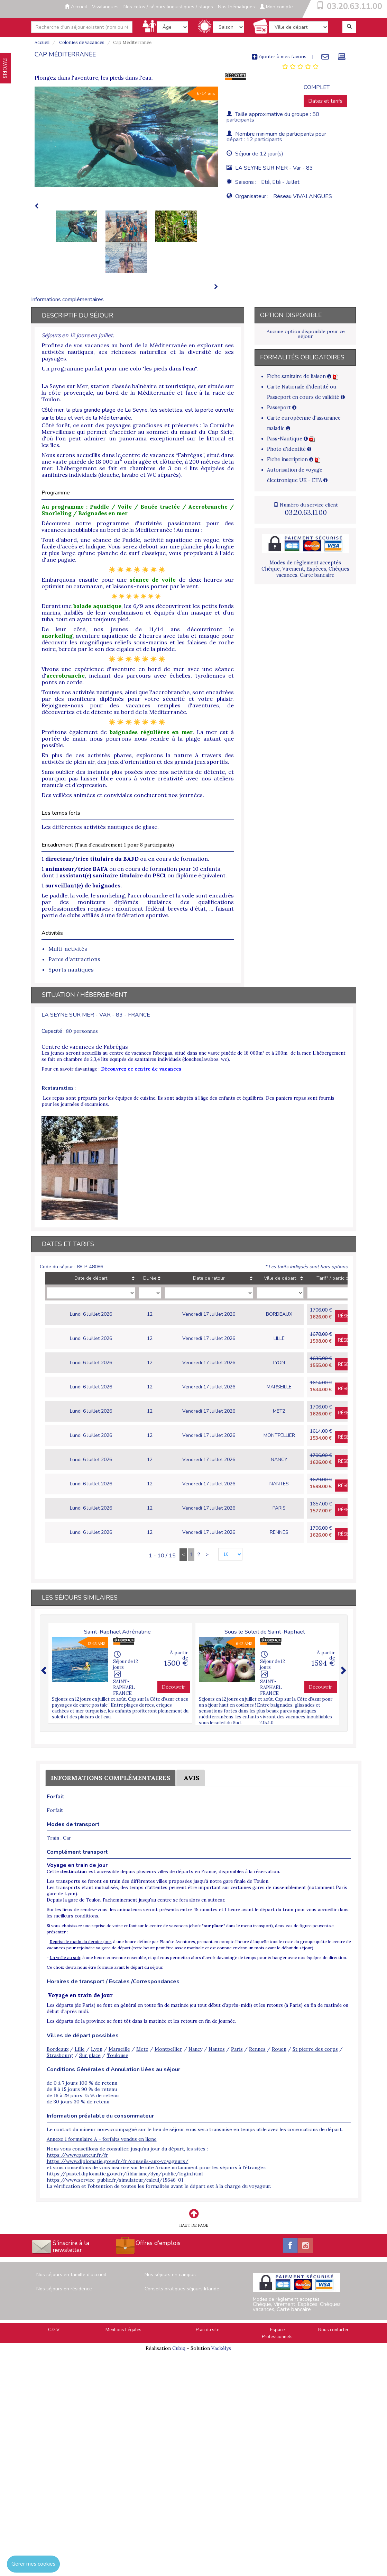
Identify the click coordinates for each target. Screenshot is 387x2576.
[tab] (300, 67)
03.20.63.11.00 (354, 6)
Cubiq (178, 2348)
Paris (237, 2049)
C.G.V (53, 2330)
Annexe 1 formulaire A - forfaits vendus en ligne (102, 2139)
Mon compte (276, 6)
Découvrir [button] (173, 1687)
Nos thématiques (236, 6)
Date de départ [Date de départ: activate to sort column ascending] (90, 1278)
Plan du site (207, 2330)
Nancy (195, 2049)
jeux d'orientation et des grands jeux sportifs (168, 761)
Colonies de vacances (81, 42)
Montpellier (168, 2049)
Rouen (279, 2049)
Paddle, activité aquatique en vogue (170, 539)
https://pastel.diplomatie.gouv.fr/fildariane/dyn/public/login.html (125, 2174)
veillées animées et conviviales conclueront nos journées (128, 794)
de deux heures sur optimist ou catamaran (138, 583)
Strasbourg (60, 2055)
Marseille (119, 2049)
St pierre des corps (315, 2049)
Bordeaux (57, 2049)
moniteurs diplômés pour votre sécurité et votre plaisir (150, 698)
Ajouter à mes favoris (279, 56)
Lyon (96, 2049)
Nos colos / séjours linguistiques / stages (168, 6)
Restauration (57, 1087)
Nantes (217, 2049)
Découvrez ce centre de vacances (141, 1069)
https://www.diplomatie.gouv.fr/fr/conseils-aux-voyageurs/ (117, 2161)
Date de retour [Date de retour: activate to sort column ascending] (209, 1278)
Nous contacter (333, 2330)
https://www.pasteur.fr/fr (77, 2155)
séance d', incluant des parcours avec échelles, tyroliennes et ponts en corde (138, 675)
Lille (80, 2049)
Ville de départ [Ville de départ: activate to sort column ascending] (280, 1278)
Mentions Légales (123, 2330)
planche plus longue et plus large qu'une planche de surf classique (138, 549)
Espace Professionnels (277, 2333)
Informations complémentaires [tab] (67, 299)
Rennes (257, 2049)
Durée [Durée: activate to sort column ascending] (150, 1278)
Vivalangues (105, 6)
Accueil (76, 6)
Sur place (90, 2055)
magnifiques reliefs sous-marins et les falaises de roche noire (138, 645)
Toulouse (117, 2055)
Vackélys (221, 2348)
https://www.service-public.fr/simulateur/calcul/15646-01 (115, 2180)
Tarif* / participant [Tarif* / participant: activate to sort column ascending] (335, 1278)
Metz (142, 2049)
